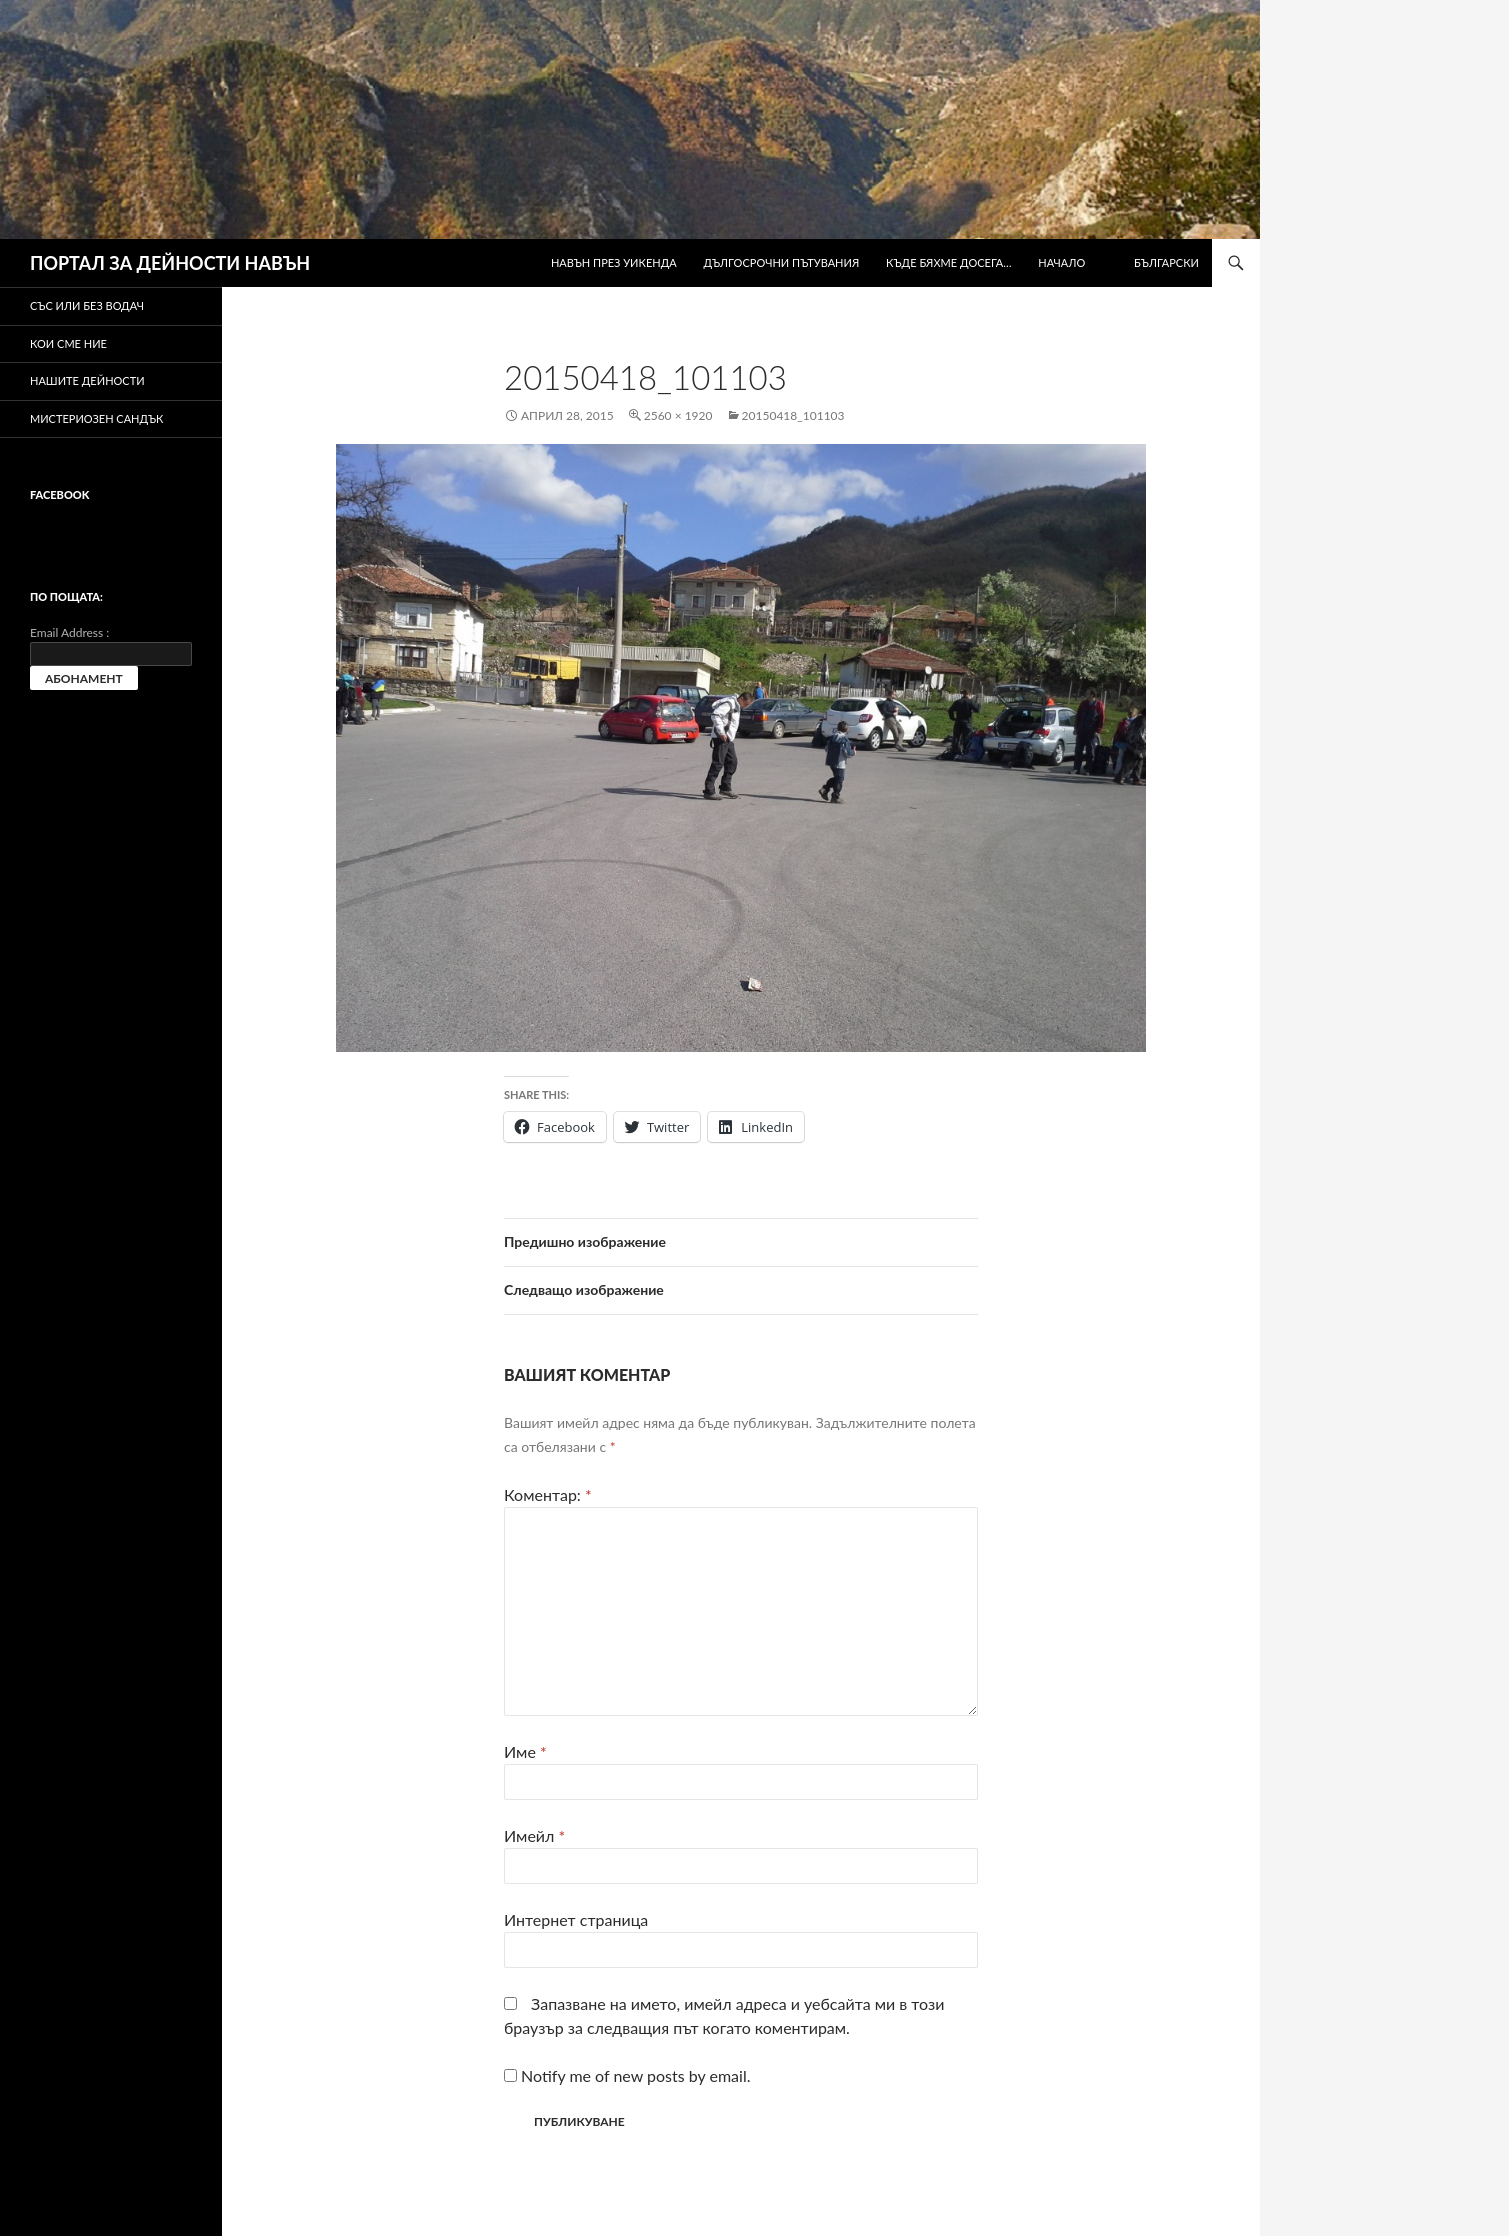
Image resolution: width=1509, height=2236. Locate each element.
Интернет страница (576, 1919)
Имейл (534, 1835)
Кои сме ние (68, 343)
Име (525, 1751)
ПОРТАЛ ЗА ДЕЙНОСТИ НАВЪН (170, 263)
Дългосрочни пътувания (782, 262)
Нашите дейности (87, 380)
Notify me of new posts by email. (635, 2075)
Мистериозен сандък (96, 418)
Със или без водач (87, 305)
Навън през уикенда (614, 262)
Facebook (59, 494)
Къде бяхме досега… (948, 262)
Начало (1061, 262)
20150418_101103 (793, 415)
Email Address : (69, 632)
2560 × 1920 (678, 415)
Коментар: (548, 1494)
